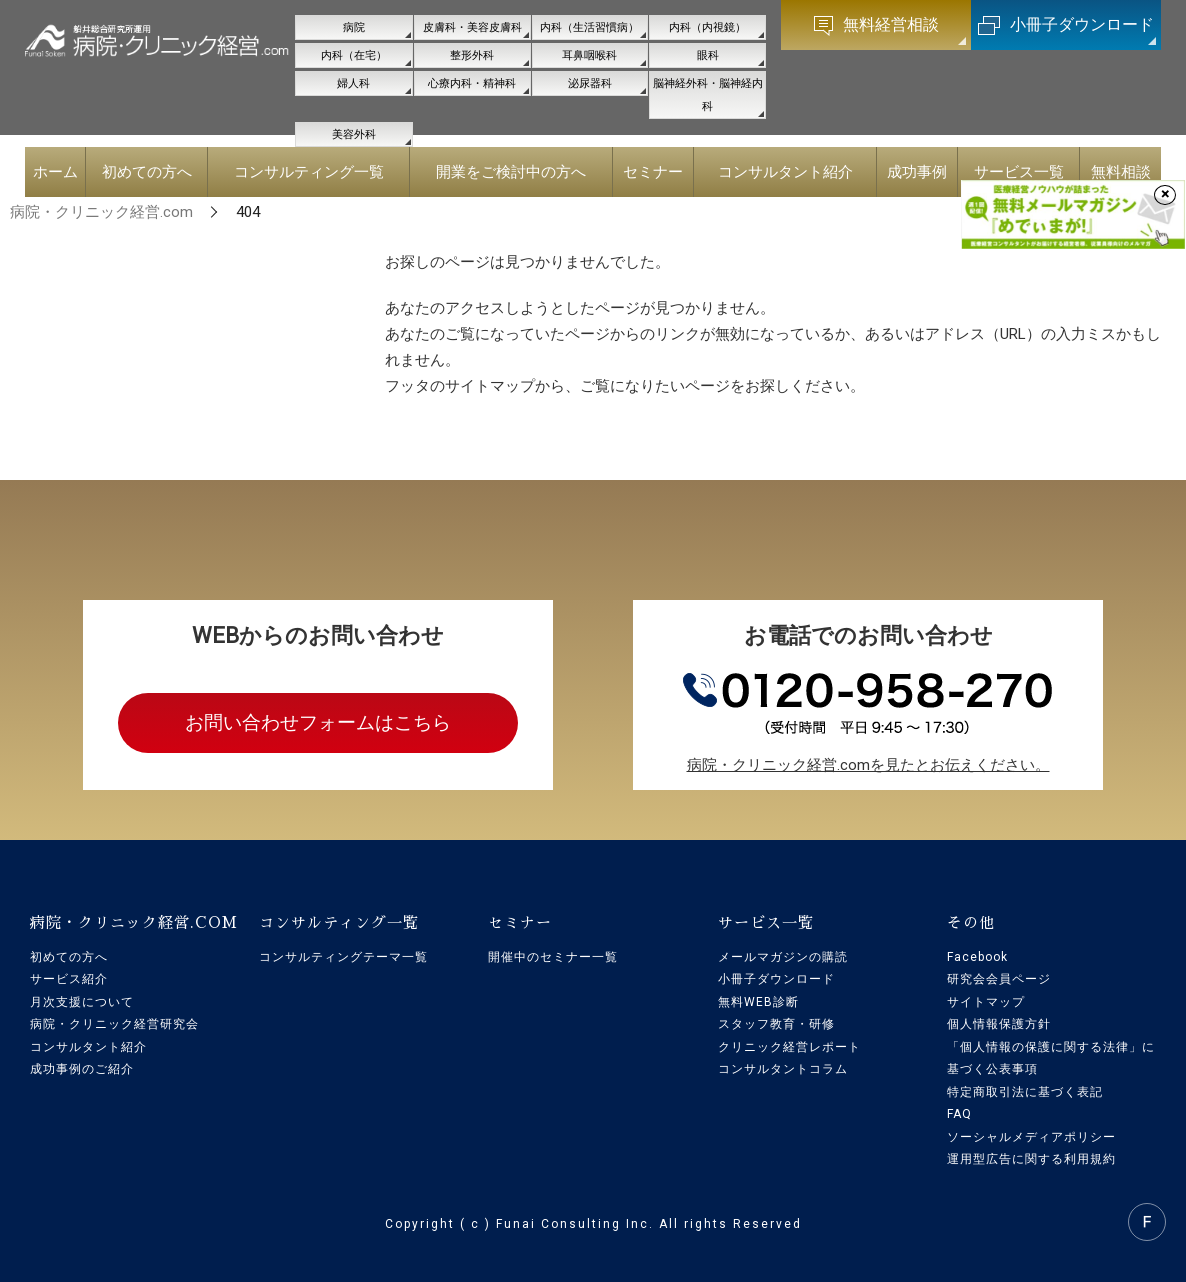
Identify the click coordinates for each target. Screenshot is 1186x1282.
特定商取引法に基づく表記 (1025, 1092)
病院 (354, 27)
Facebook (977, 957)
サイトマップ (986, 1002)
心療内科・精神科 (472, 83)
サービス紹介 (69, 979)
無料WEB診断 (758, 1002)
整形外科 (472, 55)
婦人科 (353, 83)
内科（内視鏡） (707, 27)
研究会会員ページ (999, 979)
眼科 (708, 55)
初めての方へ (69, 957)
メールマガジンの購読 (783, 957)
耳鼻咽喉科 (589, 55)
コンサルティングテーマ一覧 (343, 957)
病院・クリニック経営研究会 (114, 1024)
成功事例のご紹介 (82, 1069)
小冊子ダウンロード (776, 979)
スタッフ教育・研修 (776, 1024)
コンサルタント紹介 (88, 1047)
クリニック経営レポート (789, 1047)
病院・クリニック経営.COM (134, 922)
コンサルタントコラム (783, 1069)
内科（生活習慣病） (589, 27)
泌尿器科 (590, 83)
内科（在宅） (354, 55)
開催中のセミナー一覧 (553, 957)
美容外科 (354, 134)
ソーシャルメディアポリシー (1031, 1137)
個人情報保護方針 (999, 1024)
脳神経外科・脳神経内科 (708, 95)
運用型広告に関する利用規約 (1031, 1159)
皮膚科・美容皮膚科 (472, 27)
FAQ (959, 1114)
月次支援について (82, 1002)
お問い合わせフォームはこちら (318, 722)
